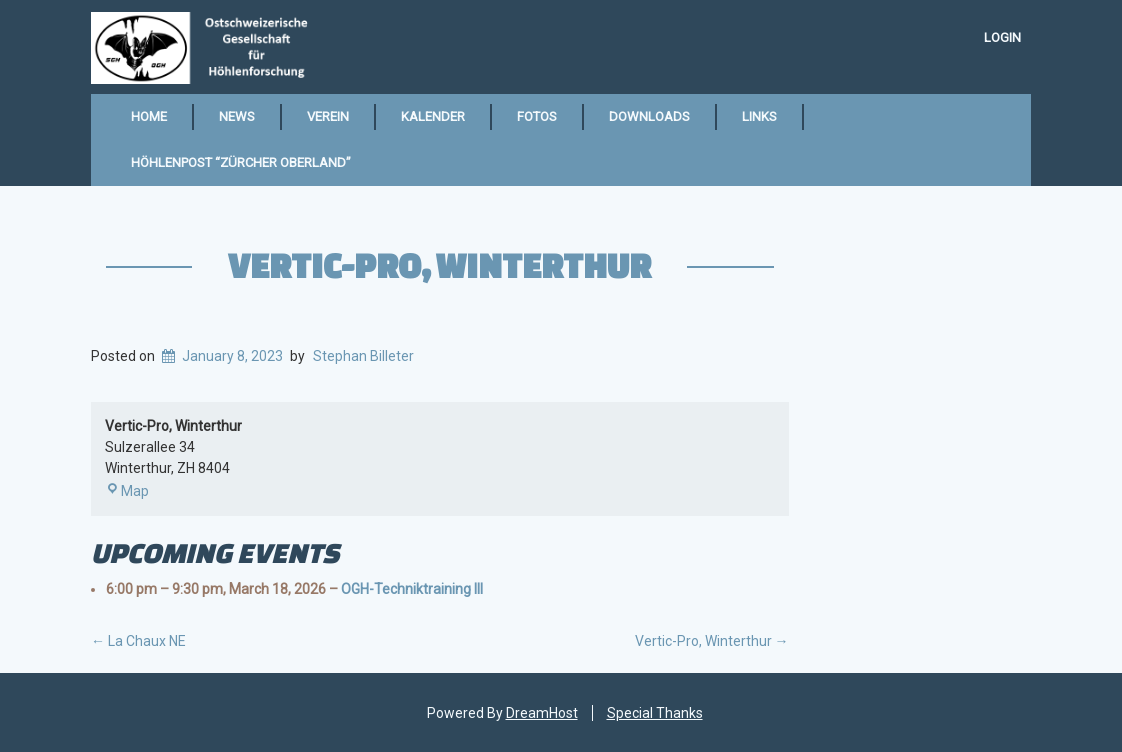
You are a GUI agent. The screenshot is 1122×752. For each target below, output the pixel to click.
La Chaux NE (138, 641)
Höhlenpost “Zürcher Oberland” (241, 162)
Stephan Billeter (363, 356)
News (237, 116)
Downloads (649, 116)
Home (149, 116)
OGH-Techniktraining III (412, 589)
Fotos (537, 116)
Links (759, 116)
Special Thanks (655, 713)
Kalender (433, 116)
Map (127, 491)
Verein (328, 116)
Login (1002, 37)
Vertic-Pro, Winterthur (439, 265)
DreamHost (542, 713)
